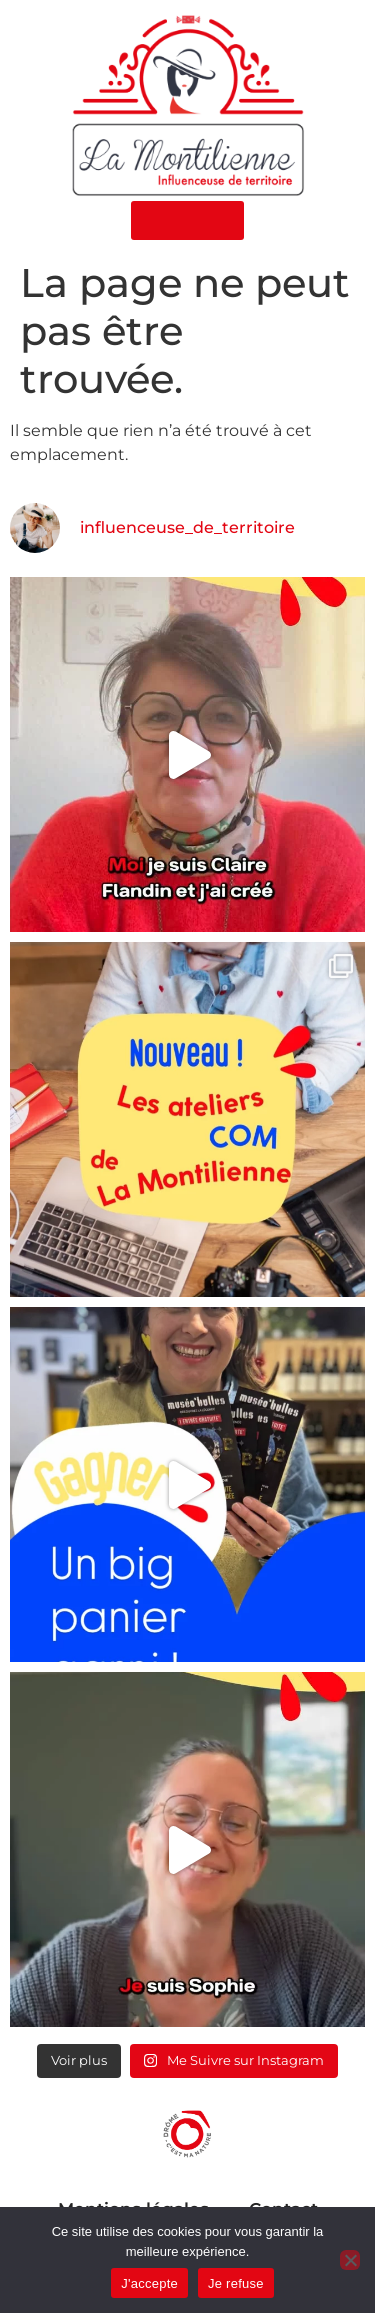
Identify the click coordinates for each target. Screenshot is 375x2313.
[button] (187, 220)
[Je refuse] (350, 2260)
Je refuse (236, 2283)
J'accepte (149, 2283)
